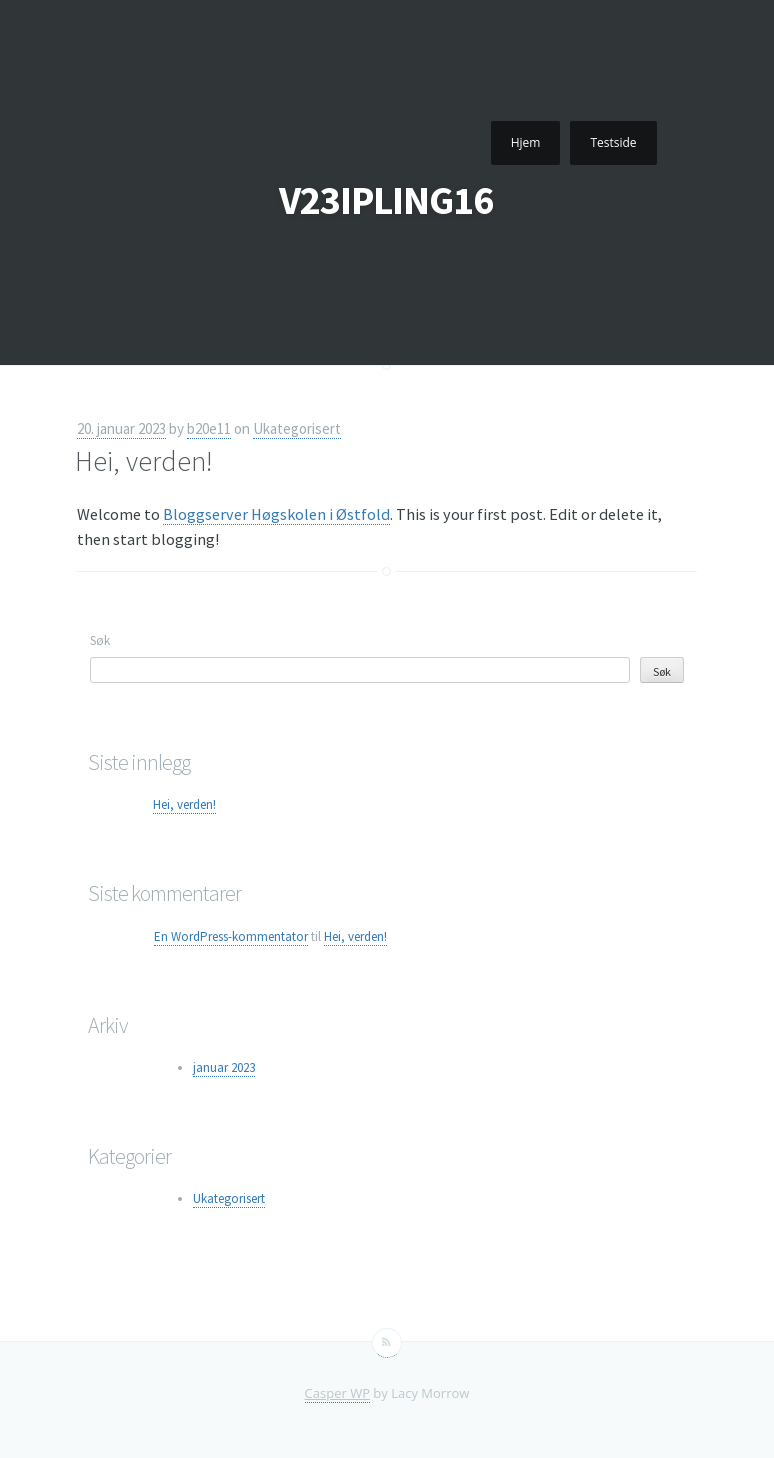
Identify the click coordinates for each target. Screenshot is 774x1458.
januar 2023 (224, 1067)
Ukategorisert (297, 428)
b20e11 (209, 428)
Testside (613, 142)
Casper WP (337, 1393)
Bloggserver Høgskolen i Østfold (276, 514)
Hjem (526, 142)
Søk (100, 640)
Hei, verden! (144, 461)
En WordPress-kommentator (231, 936)
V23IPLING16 (386, 200)
